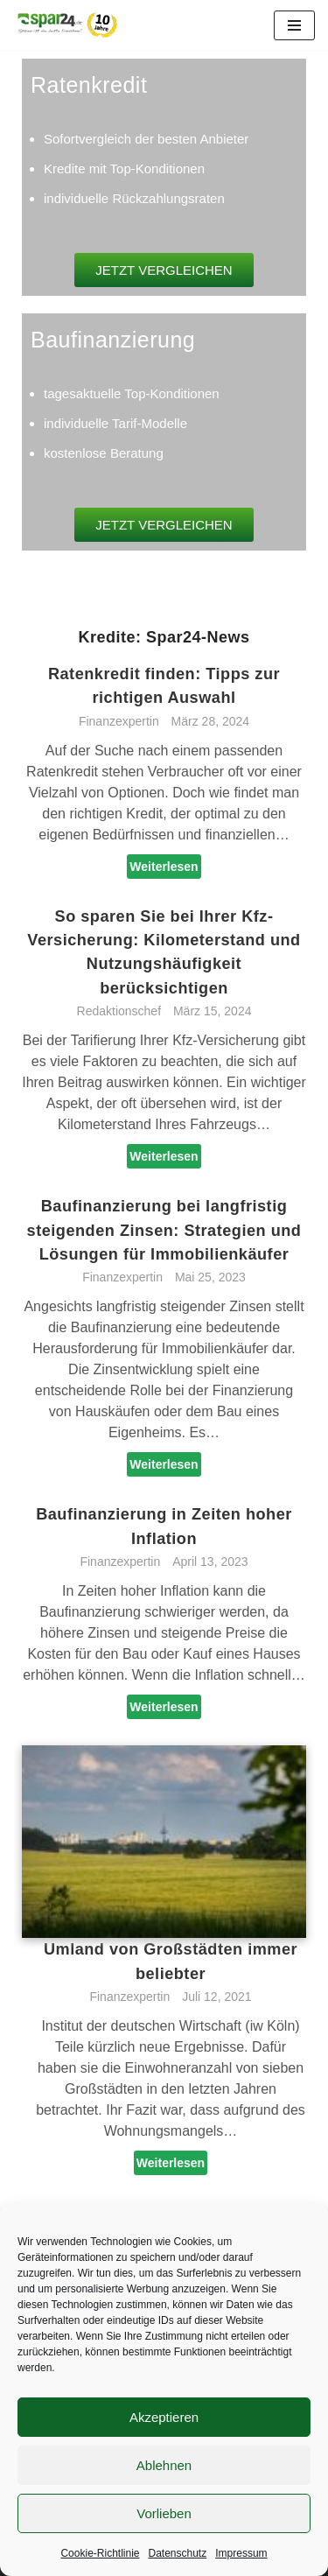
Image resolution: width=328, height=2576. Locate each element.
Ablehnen (164, 2465)
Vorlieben (164, 2513)
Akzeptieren (164, 2417)
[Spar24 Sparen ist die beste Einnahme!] (65, 25)
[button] (163, 270)
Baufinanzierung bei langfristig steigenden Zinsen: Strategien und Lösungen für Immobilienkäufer (164, 1229)
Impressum (241, 2553)
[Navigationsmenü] (294, 25)
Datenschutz (178, 2553)
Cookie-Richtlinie (99, 2553)
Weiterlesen (163, 867)
